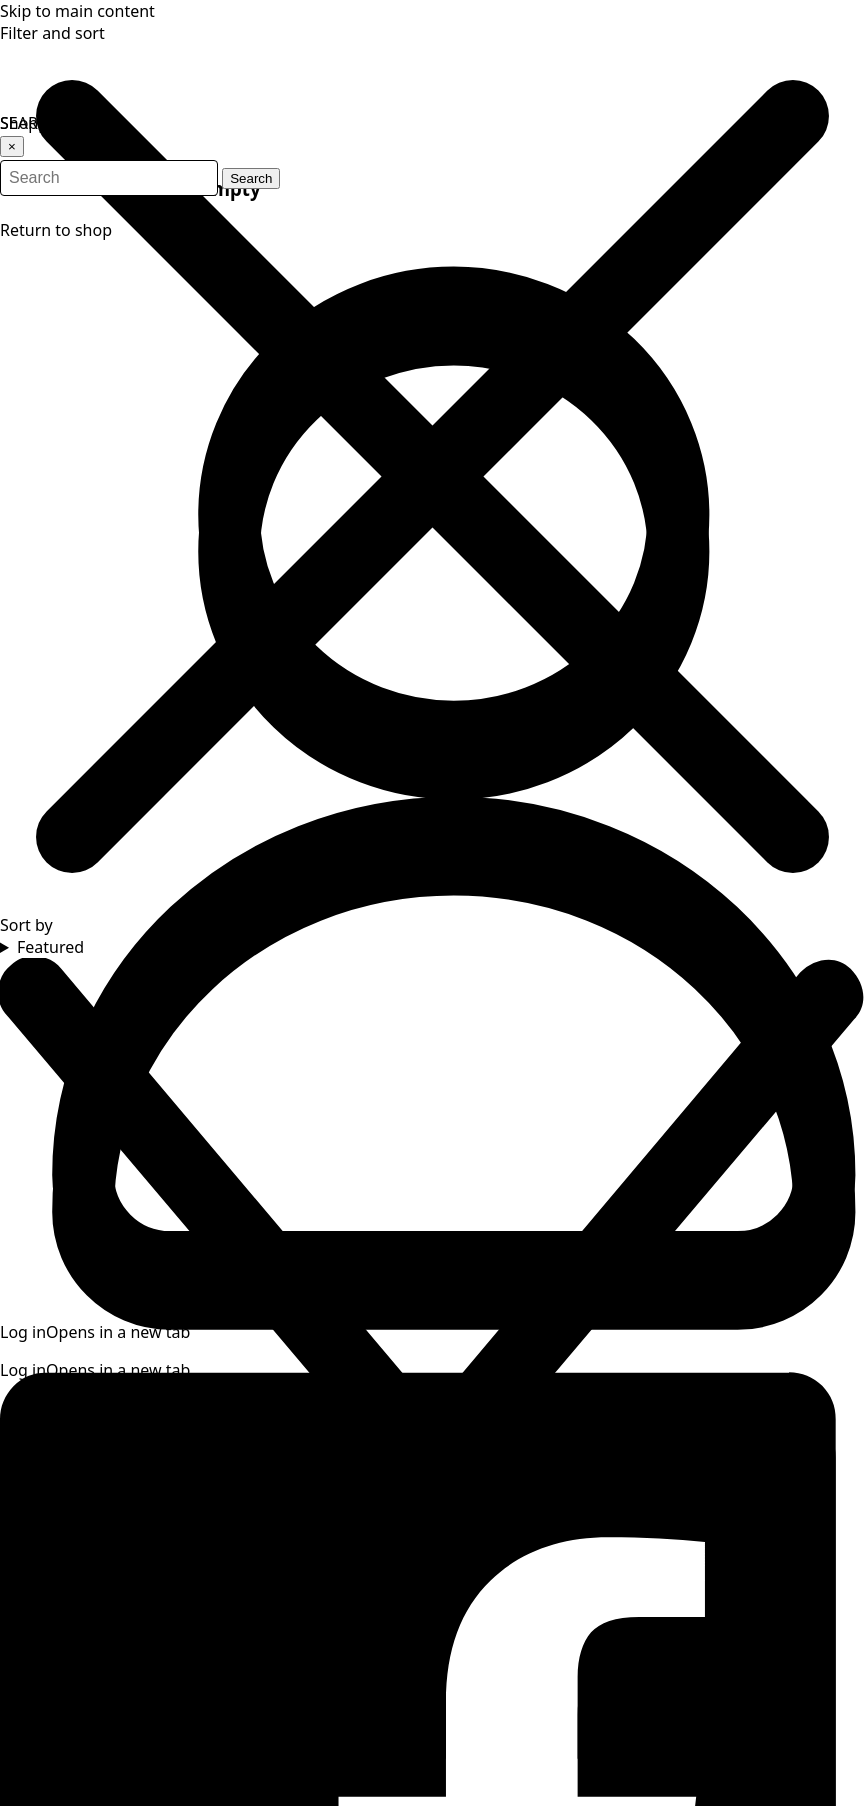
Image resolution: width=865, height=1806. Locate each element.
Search (284, 157)
